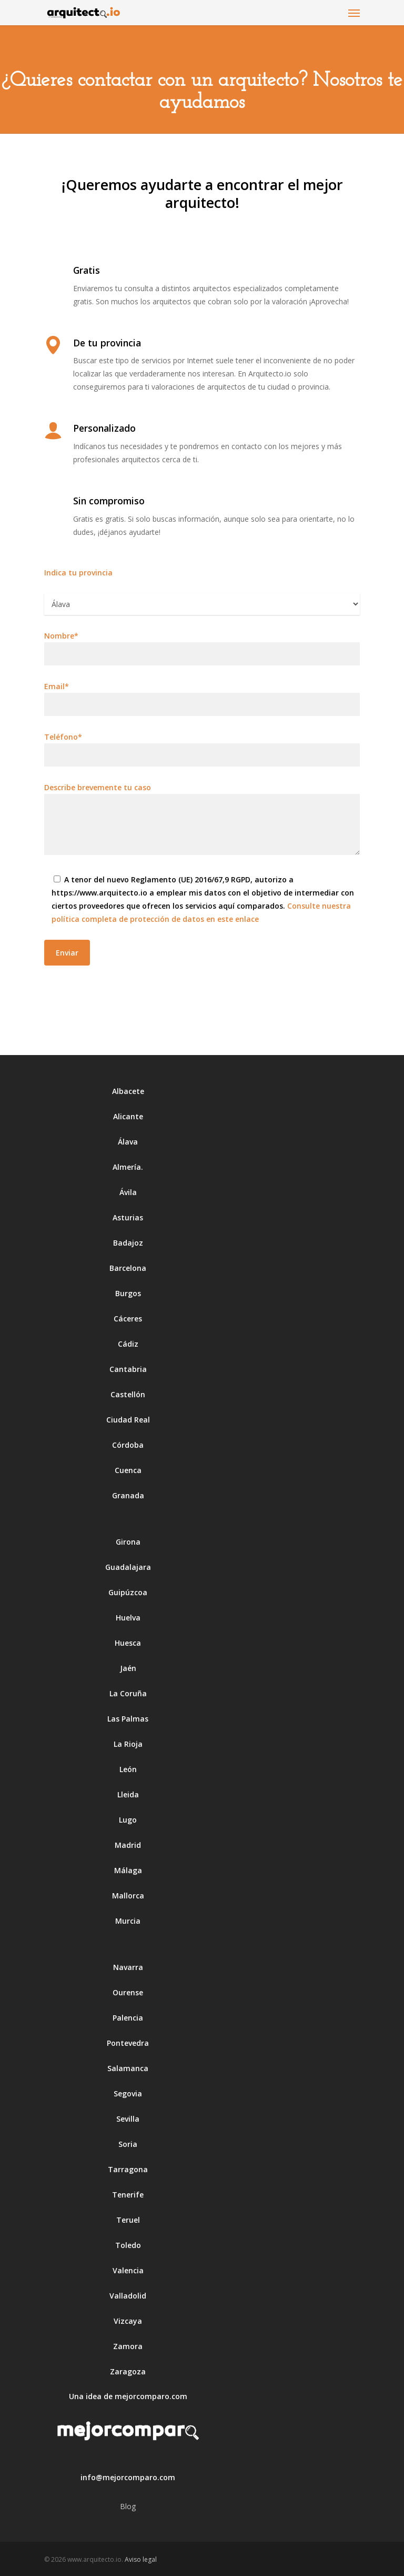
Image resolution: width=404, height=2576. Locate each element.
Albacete (128, 1091)
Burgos (128, 1293)
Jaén (128, 1668)
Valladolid (127, 2296)
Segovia (128, 2093)
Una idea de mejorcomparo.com (128, 2396)
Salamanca (127, 2068)
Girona (128, 1542)
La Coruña (128, 1693)
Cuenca (128, 1470)
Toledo (128, 2245)
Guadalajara (128, 1567)
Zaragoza (128, 2371)
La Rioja (128, 1744)
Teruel (128, 2220)
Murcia (127, 1921)
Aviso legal (141, 2559)
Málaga (128, 1870)
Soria (127, 2144)
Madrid (128, 1845)
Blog (128, 2506)
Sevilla (127, 2119)
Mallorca (128, 1896)
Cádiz (128, 1344)
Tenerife (128, 2195)
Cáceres (128, 1319)
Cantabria (128, 1369)
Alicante (128, 1116)
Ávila (128, 1192)
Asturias (128, 1217)
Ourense (128, 1992)
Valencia (128, 2270)
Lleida (128, 1794)
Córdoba (128, 1445)
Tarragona (128, 2169)
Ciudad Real (128, 1420)
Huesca (128, 1643)
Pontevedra (128, 2043)
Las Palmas (127, 1719)
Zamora (128, 2346)
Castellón (127, 1394)
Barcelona (127, 1268)
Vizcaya (128, 2321)
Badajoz (128, 1243)
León (128, 1769)
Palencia (128, 2018)
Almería (127, 1167)
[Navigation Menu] (354, 12)
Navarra (128, 1967)
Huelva (128, 1618)
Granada (128, 1495)
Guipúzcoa (127, 1592)
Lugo (128, 1820)
